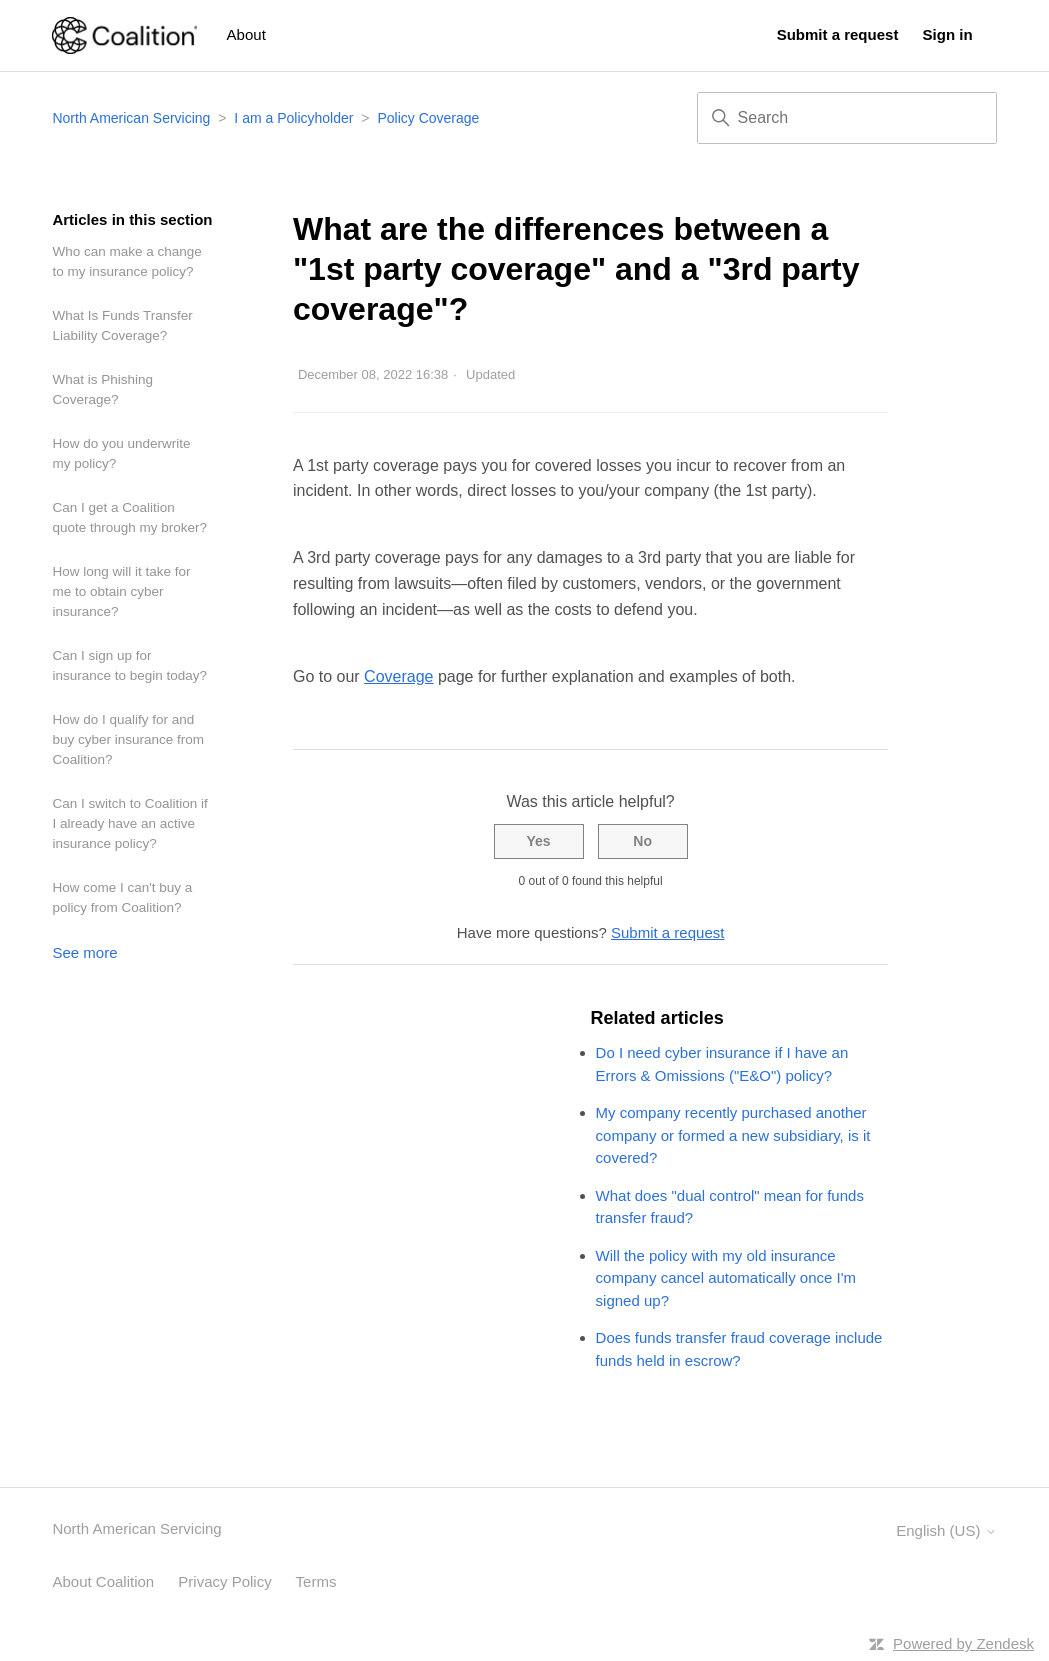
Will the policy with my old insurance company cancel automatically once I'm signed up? (726, 1278)
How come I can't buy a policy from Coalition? (122, 897)
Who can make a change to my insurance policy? (126, 261)
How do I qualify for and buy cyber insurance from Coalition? (128, 739)
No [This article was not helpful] (642, 841)
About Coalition (103, 1581)
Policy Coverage (428, 118)
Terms (316, 1581)
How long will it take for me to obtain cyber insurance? (121, 591)
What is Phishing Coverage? (102, 389)
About (246, 34)
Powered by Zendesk (963, 1643)
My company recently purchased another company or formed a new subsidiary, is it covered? (733, 1135)
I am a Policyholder (293, 118)
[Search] (847, 118)
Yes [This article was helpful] (538, 841)
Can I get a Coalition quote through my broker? (129, 517)
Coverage (398, 676)
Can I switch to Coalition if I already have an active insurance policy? (129, 823)
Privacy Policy (224, 1581)
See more (84, 952)
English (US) (946, 1530)
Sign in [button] (948, 34)
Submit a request (838, 34)
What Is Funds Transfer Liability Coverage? (122, 325)
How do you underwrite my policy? (121, 453)
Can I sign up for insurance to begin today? (129, 665)
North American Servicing (133, 118)
